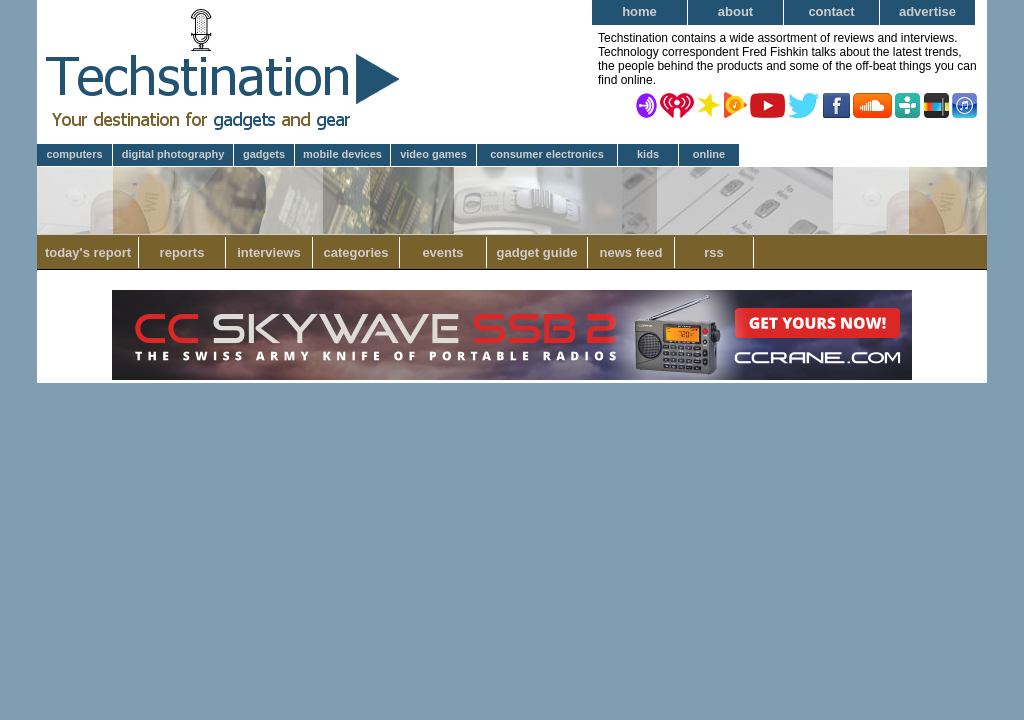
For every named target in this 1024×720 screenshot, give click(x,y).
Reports (182, 252)
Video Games (433, 154)
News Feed (631, 252)
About (735, 11)
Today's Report (88, 252)
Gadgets (264, 154)
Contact (831, 11)
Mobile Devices (342, 154)
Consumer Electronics (547, 154)
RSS (714, 252)
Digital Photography (173, 154)
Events (442, 252)
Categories (355, 252)
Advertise (927, 11)
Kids (648, 154)
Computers (74, 154)
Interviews (269, 252)
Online (709, 154)
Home (639, 11)
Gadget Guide (537, 252)
